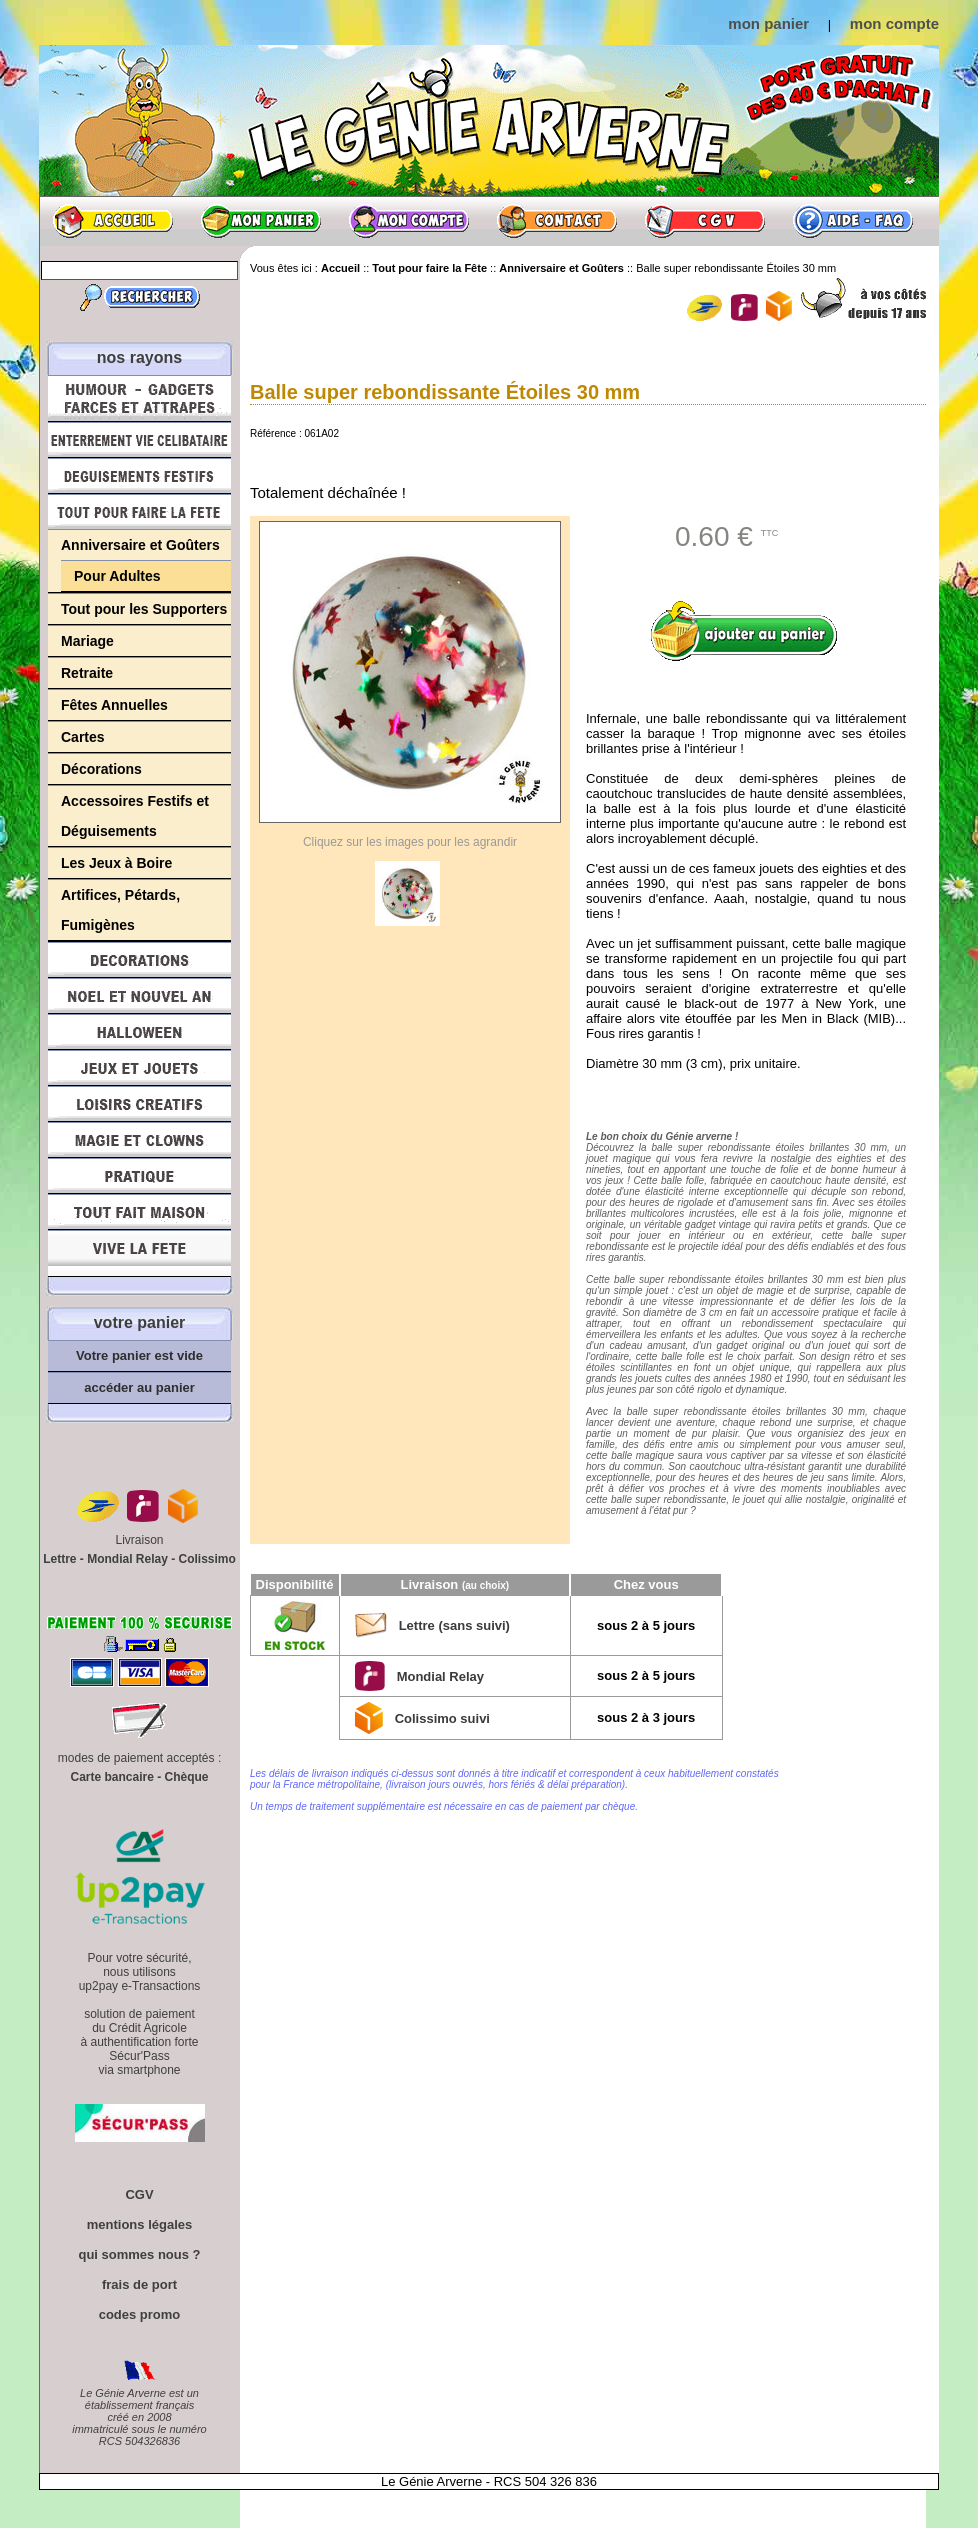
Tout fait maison (139, 1212)
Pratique (139, 1176)
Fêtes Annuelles (114, 705)
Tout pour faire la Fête (139, 512)
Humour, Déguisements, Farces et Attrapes (139, 398)
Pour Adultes (117, 576)
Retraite (87, 673)
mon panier (768, 23)
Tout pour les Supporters (144, 609)
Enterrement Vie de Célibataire (139, 440)
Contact (557, 221)
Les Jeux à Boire (116, 863)
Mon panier (261, 221)
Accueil (113, 221)
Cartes (83, 737)
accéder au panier (139, 1387)
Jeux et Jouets (139, 1068)
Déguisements (139, 476)
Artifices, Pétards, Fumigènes (120, 910)
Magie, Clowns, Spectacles (139, 1140)
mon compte (894, 23)
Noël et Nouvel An (139, 996)
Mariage (87, 641)
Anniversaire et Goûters (140, 545)
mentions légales (139, 2224)
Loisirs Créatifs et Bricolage (139, 1104)
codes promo (140, 2314)
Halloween (139, 1032)
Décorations (101, 769)
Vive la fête (139, 1253)
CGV (705, 221)
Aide (853, 221)
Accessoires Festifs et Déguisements (135, 816)
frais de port (139, 2284)
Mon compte (409, 221)
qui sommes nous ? (139, 2254)
